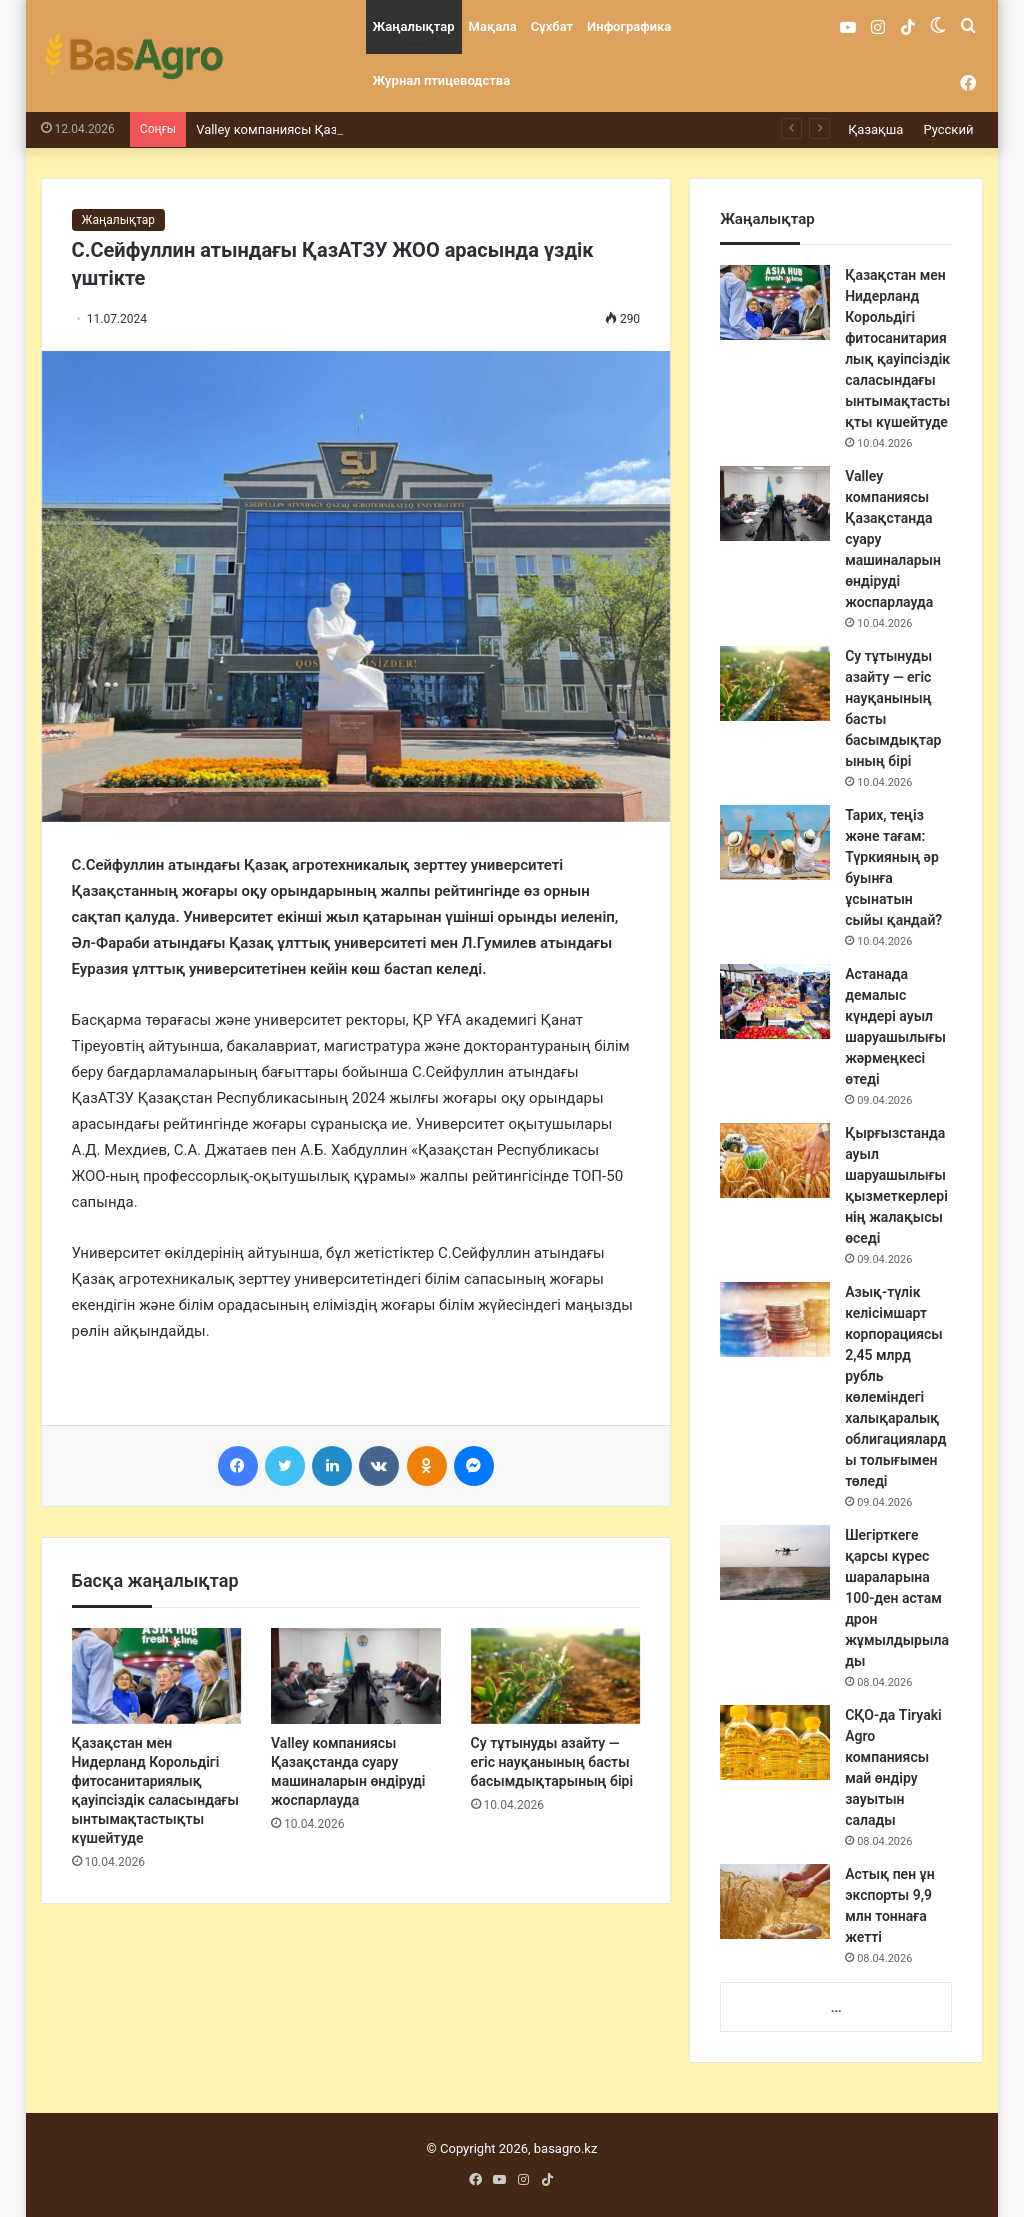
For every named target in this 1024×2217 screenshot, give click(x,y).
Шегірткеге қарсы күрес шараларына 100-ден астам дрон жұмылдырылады (897, 1598)
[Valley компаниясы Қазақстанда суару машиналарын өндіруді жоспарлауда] (356, 1676)
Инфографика (629, 26)
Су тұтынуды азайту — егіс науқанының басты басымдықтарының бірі (552, 1762)
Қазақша (875, 129)
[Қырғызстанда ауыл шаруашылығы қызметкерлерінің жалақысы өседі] (775, 1160)
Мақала (493, 26)
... (836, 2007)
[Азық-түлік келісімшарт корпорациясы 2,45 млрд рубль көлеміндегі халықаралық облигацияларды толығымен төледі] (775, 1319)
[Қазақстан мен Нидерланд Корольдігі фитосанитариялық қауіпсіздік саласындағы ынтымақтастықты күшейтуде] (157, 1676)
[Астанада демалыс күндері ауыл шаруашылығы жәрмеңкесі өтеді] (775, 1001)
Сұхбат (552, 26)
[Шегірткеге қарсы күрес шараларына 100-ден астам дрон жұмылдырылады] (775, 1562)
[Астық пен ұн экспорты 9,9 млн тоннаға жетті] (775, 1901)
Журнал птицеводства (442, 80)
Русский (948, 129)
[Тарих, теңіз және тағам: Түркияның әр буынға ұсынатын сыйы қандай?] (775, 842)
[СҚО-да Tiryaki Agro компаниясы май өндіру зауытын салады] (775, 1742)
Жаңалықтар (414, 26)
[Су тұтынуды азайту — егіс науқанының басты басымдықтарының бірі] (556, 1676)
